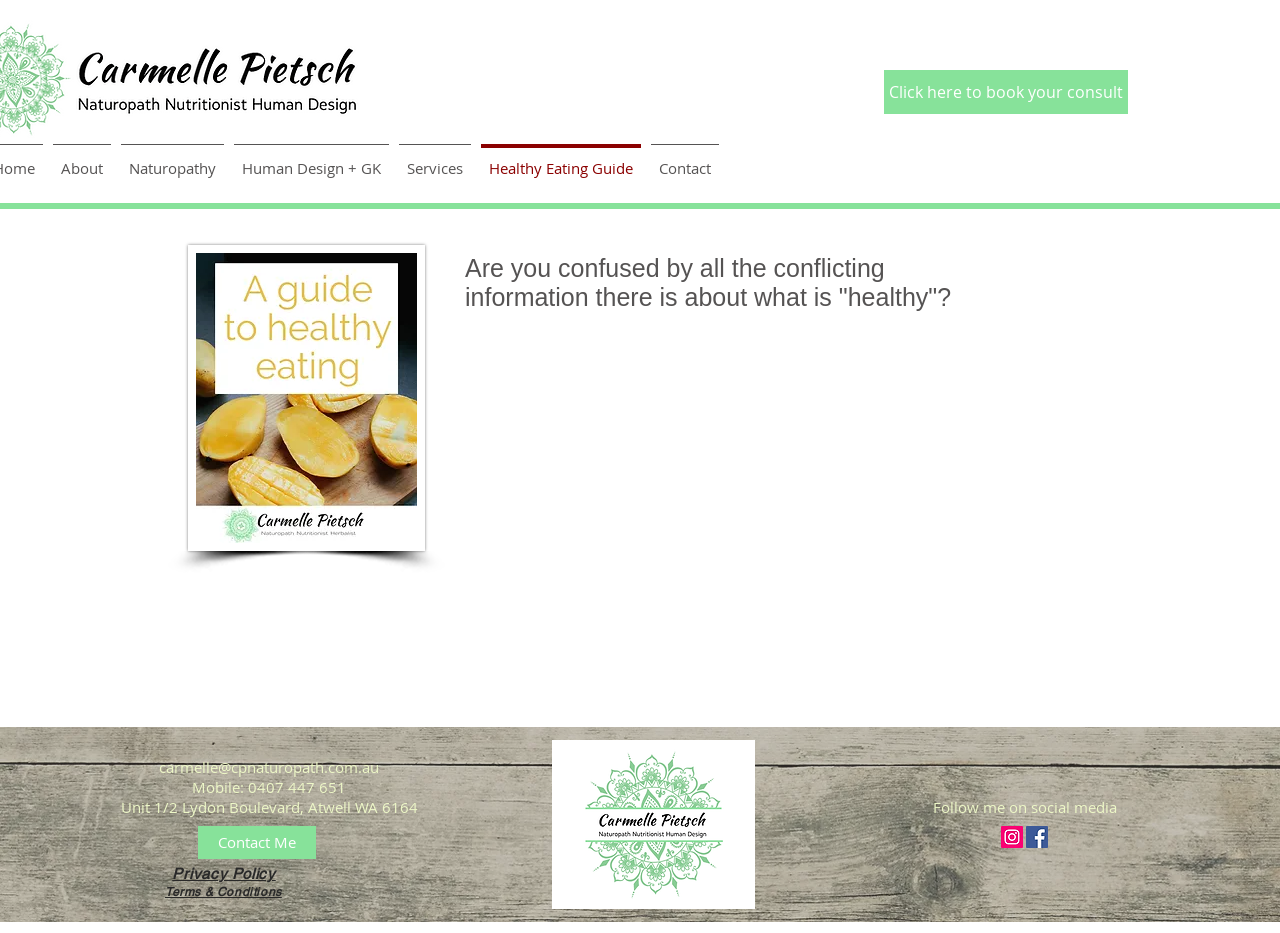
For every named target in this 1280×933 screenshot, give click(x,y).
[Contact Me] (257, 842)
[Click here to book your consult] (1006, 92)
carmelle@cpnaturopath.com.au (269, 767)
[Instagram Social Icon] (1012, 837)
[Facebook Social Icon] (1037, 837)
